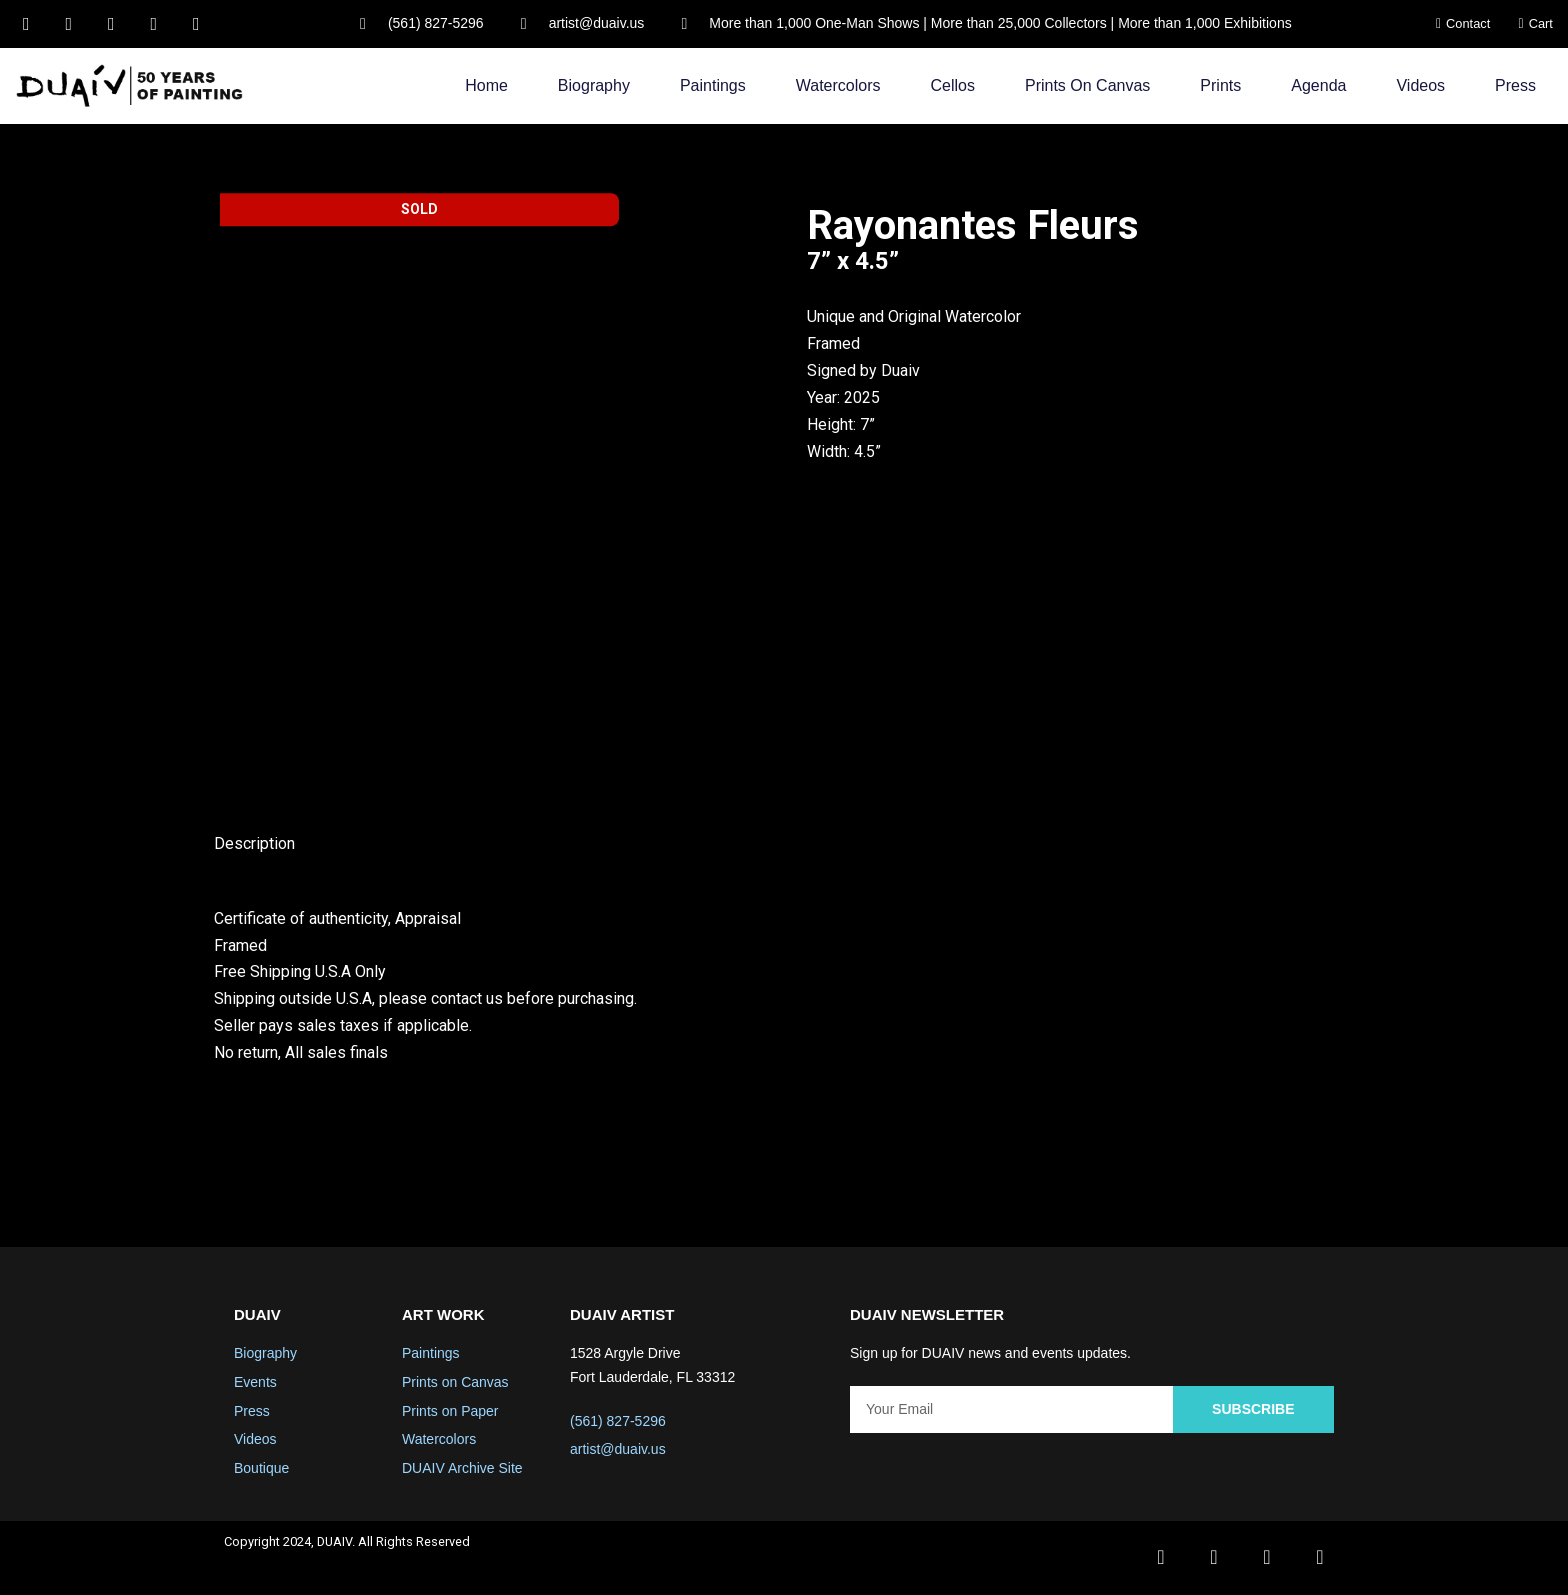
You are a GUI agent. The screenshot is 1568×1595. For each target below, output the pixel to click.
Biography (594, 85)
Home (486, 85)
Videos (1420, 85)
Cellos (953, 85)
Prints (1220, 85)
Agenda (1318, 85)
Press (1515, 85)
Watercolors (838, 85)
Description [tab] (254, 844)
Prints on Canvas (1087, 85)
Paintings (713, 85)
